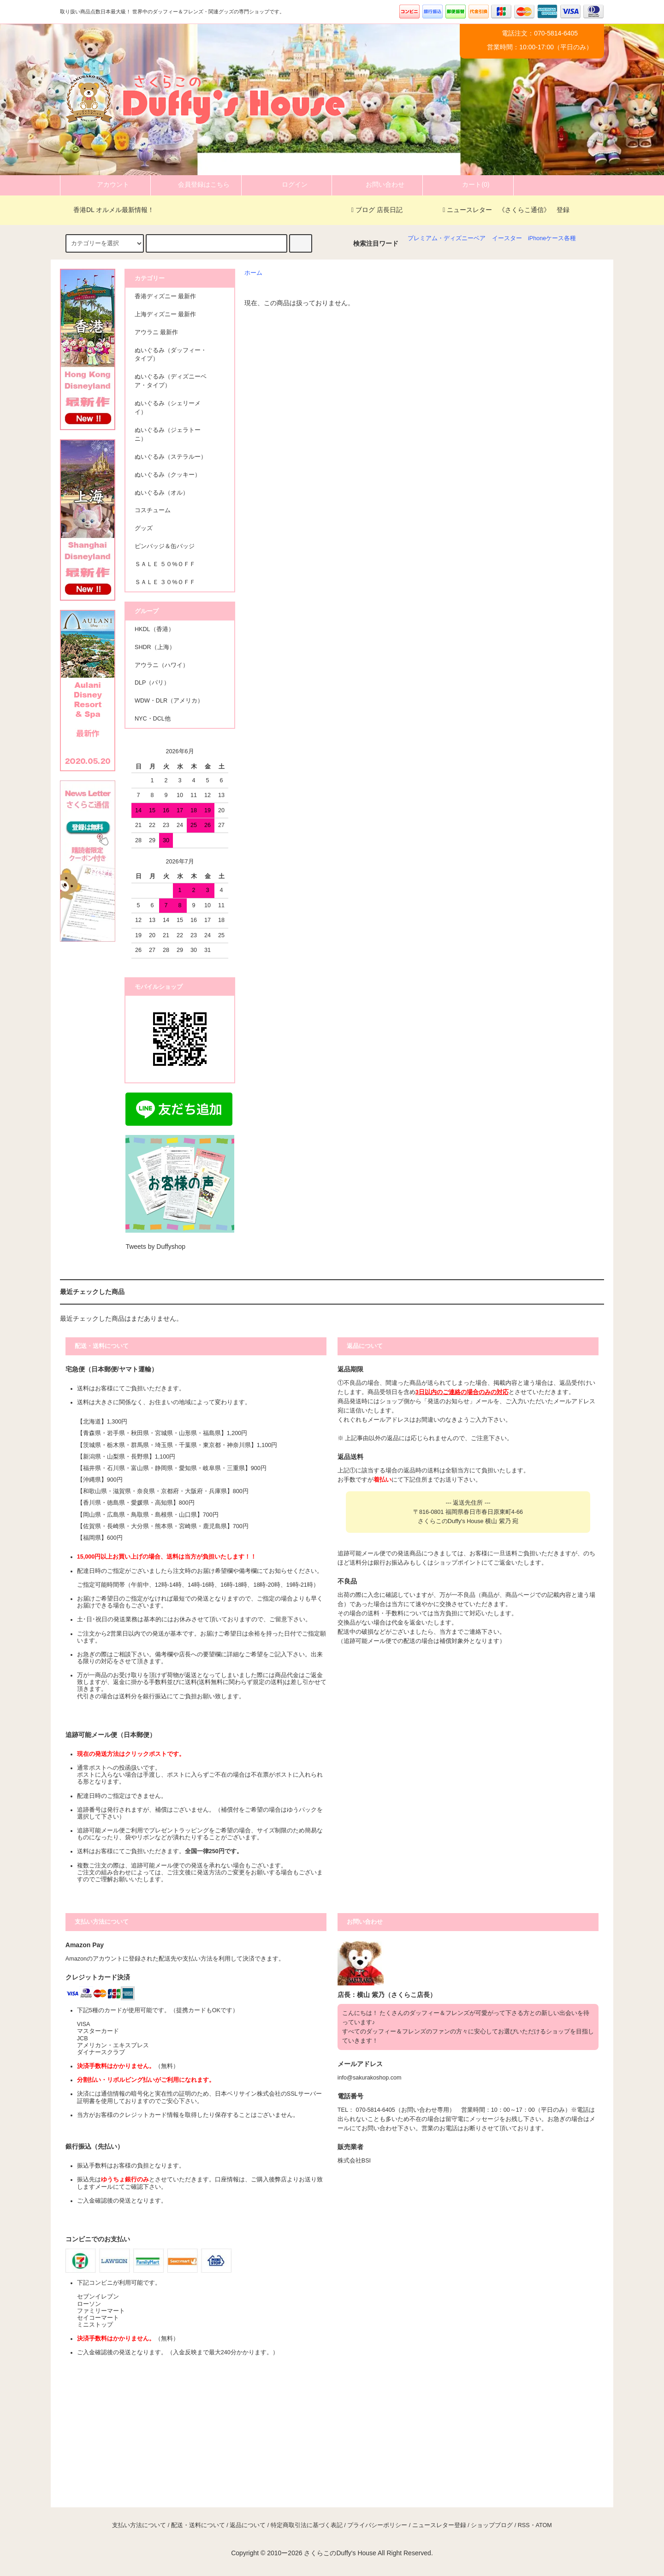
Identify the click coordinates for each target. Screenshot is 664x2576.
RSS (524, 2525)
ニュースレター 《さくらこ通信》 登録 (506, 209)
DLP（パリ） (152, 682)
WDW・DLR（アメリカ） (169, 700)
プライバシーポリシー (377, 2525)
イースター (507, 238)
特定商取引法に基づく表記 (307, 2525)
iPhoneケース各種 (552, 238)
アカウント (105, 184)
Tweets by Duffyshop (155, 1246)
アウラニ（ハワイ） (162, 665)
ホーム (253, 273)
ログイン (287, 184)
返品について (248, 2525)
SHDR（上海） (155, 647)
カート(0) (467, 184)
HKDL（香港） (154, 629)
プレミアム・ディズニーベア (447, 238)
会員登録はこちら (196, 184)
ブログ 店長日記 (377, 209)
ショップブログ (492, 2525)
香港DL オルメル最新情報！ (108, 209)
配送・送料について (198, 2525)
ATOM (544, 2525)
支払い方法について (139, 2525)
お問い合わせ (377, 184)
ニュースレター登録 (439, 2525)
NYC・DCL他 (153, 718)
